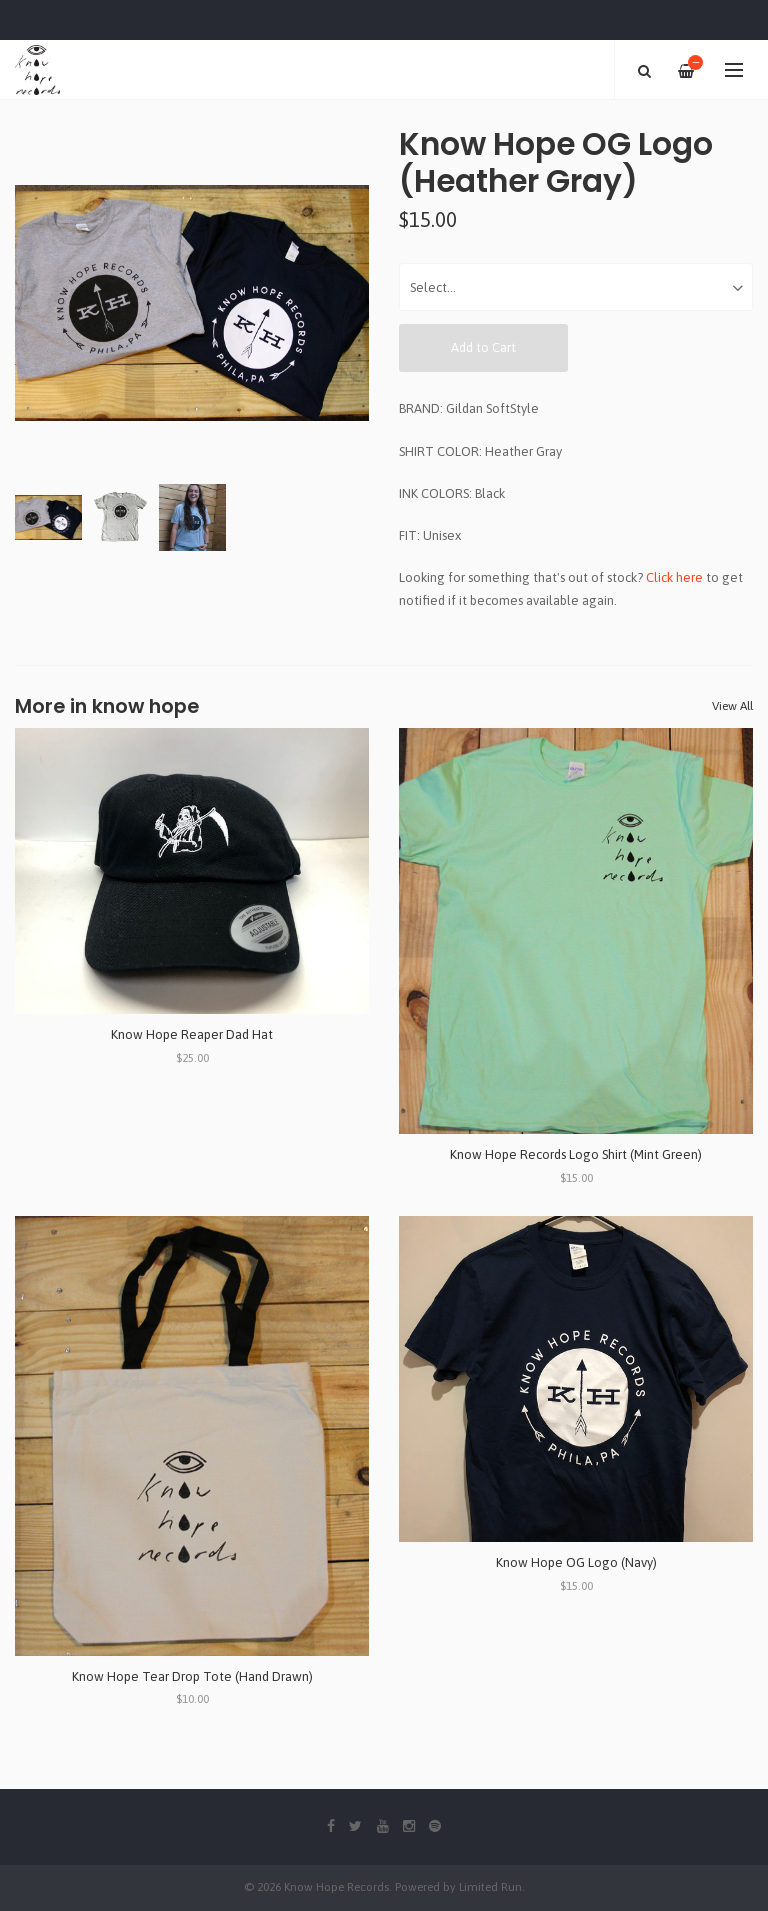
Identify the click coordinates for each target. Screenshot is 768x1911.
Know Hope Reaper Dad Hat (192, 1034)
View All (732, 706)
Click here (674, 577)
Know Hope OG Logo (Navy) (576, 1562)
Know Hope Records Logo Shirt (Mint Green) (576, 1154)
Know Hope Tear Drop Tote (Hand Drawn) (192, 1676)
